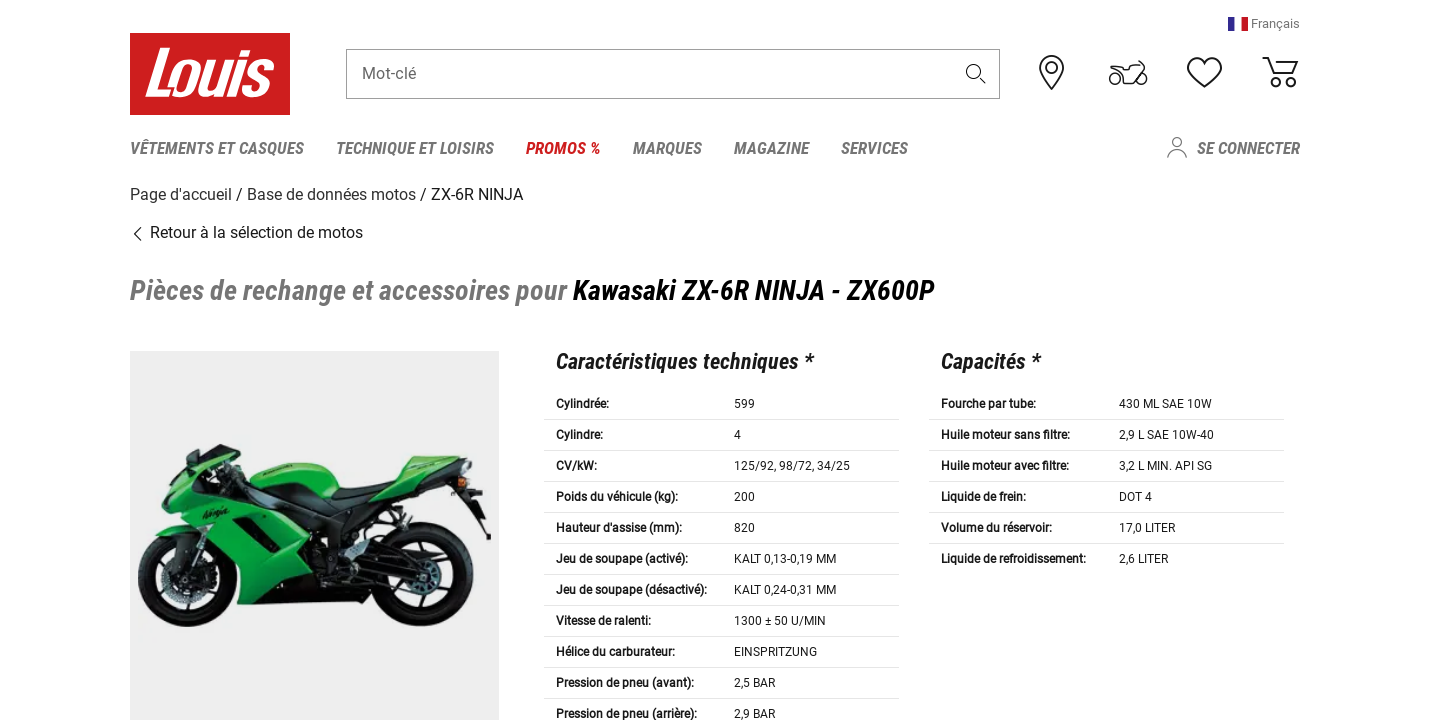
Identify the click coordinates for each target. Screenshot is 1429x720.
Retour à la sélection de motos (246, 232)
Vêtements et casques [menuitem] (217, 148)
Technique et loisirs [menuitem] (415, 148)
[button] (1264, 24)
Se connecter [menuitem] (1248, 148)
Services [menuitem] (874, 148)
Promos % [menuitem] (563, 148)
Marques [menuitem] (667, 148)
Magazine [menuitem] (771, 148)
